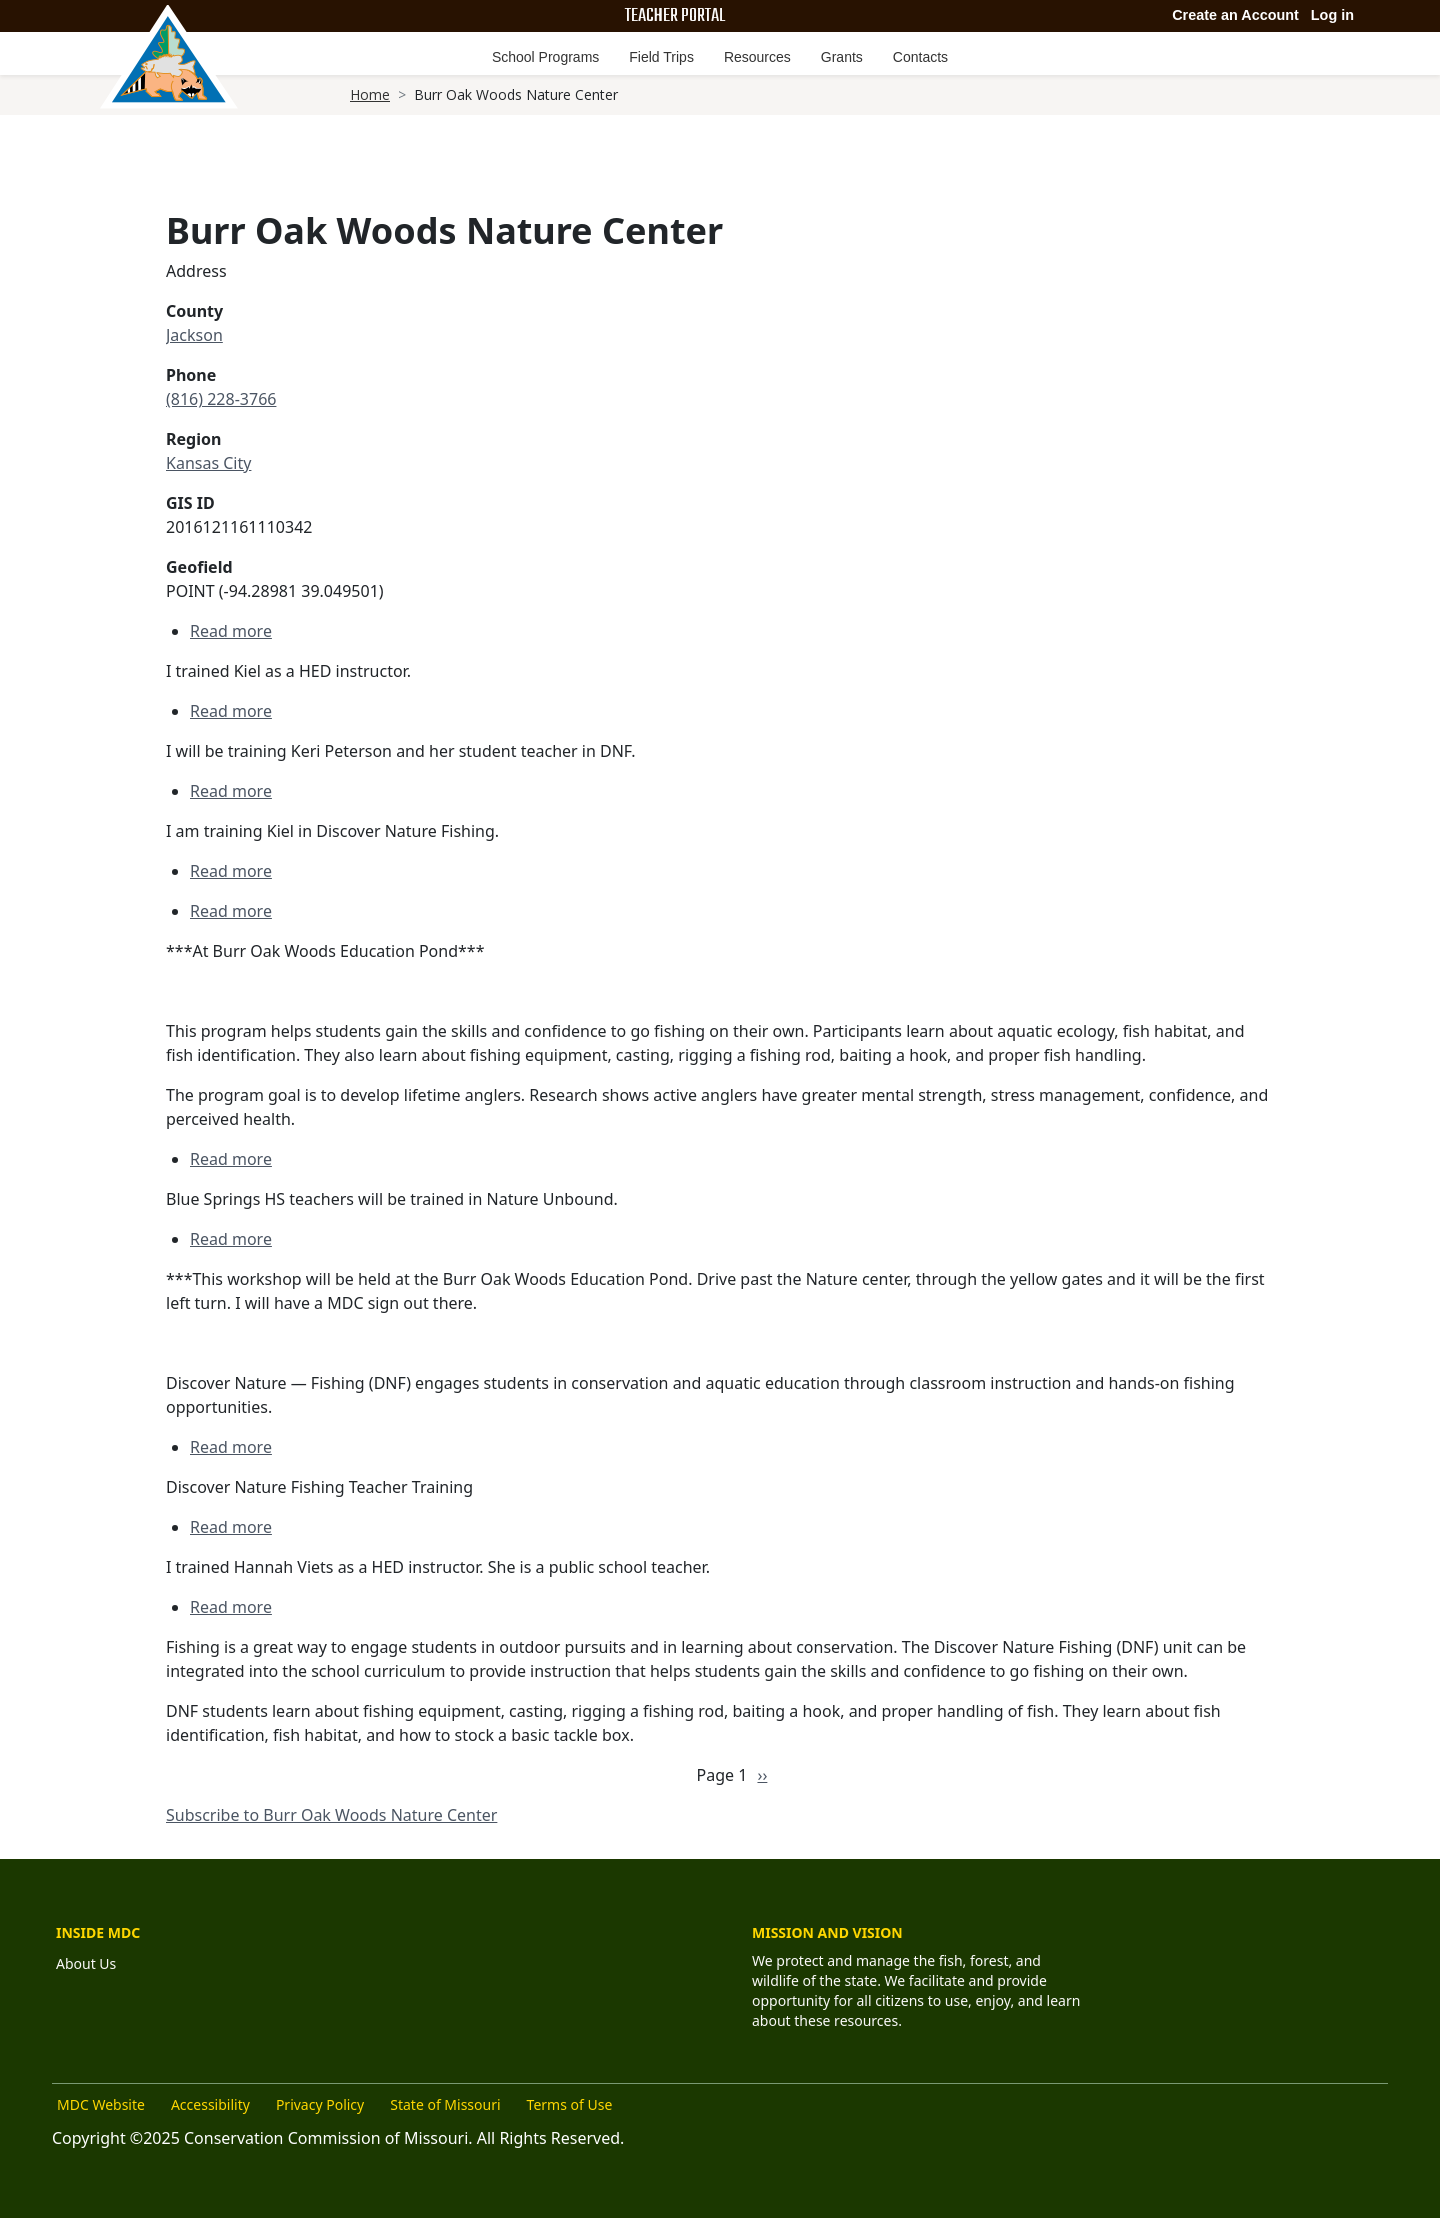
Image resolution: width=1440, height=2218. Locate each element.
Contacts (920, 57)
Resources (757, 57)
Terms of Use (570, 2104)
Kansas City (208, 463)
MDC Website (101, 2104)
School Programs (545, 57)
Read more (231, 631)
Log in (1332, 15)
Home (370, 94)
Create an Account (1235, 15)
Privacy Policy (320, 2104)
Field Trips (661, 57)
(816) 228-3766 (221, 399)
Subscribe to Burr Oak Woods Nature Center (331, 1815)
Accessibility (210, 2104)
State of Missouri (445, 2104)
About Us (86, 1963)
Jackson (194, 335)
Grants (842, 57)
